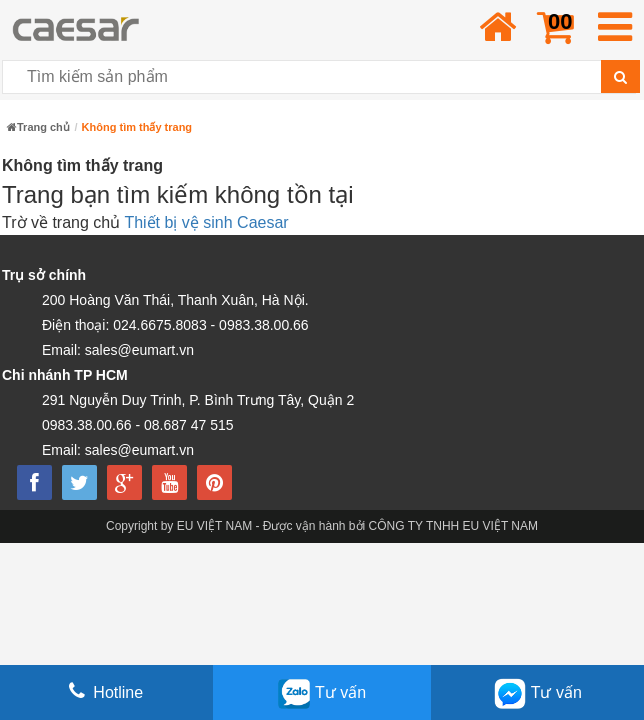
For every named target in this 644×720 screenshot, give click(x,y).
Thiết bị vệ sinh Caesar (206, 222)
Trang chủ (38, 127)
